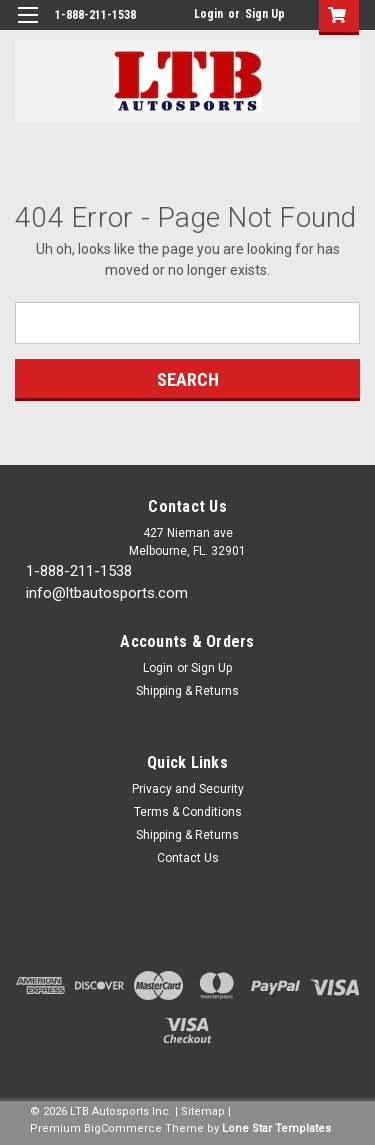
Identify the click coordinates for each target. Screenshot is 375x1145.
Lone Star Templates (276, 1128)
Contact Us (188, 858)
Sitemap (203, 1111)
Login (208, 14)
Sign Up (265, 14)
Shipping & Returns (187, 691)
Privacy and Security (188, 789)
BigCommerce (123, 1128)
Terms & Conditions (188, 812)
